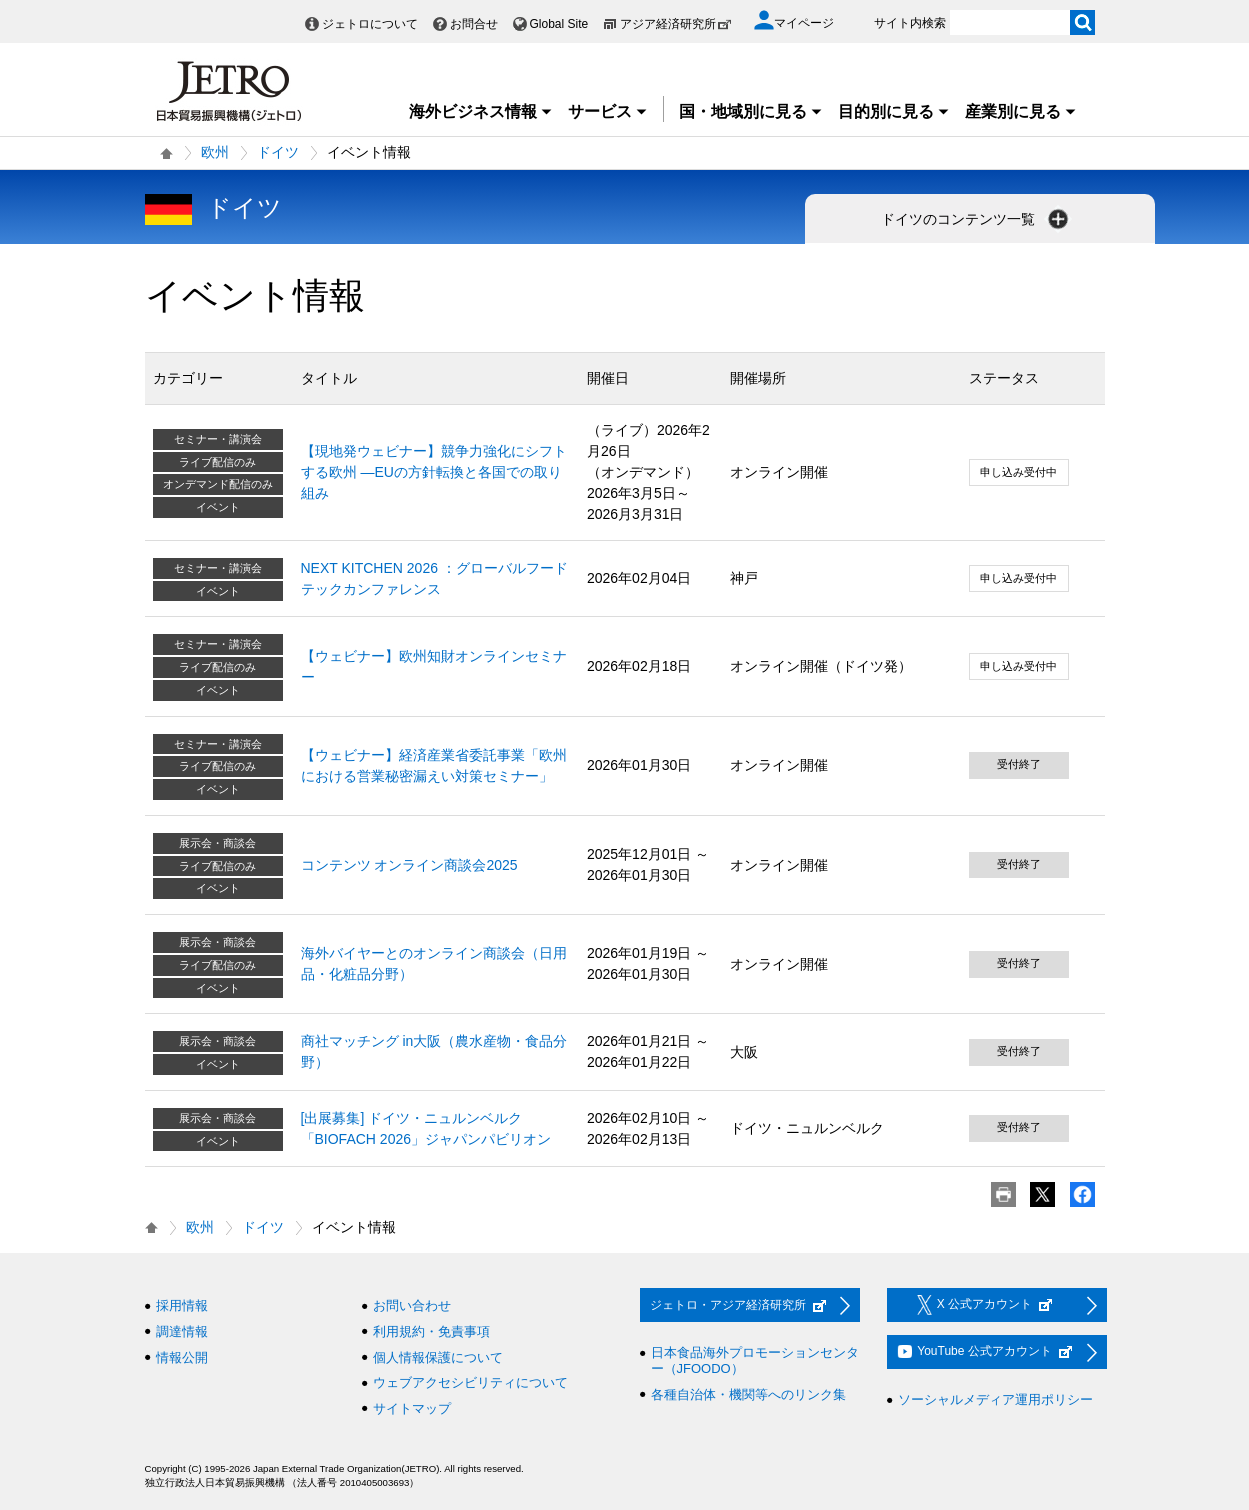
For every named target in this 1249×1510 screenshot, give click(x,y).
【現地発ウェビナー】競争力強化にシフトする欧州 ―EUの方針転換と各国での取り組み (434, 472)
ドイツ (278, 152)
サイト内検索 (910, 23)
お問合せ (474, 24)
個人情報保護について (438, 1357)
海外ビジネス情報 (481, 111)
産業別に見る (1021, 111)
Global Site (559, 24)
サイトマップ (412, 1408)
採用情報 (182, 1305)
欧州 (215, 152)
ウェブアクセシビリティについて (470, 1382)
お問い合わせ (412, 1305)
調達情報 (182, 1331)
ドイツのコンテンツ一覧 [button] (977, 219)
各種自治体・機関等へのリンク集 (748, 1394)
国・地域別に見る (751, 111)
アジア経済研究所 (676, 24)
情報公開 (182, 1357)
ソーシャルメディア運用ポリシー (995, 1399)
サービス (608, 111)
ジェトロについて (370, 24)
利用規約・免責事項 (431, 1331)
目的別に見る (894, 111)
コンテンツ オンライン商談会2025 (409, 865)
